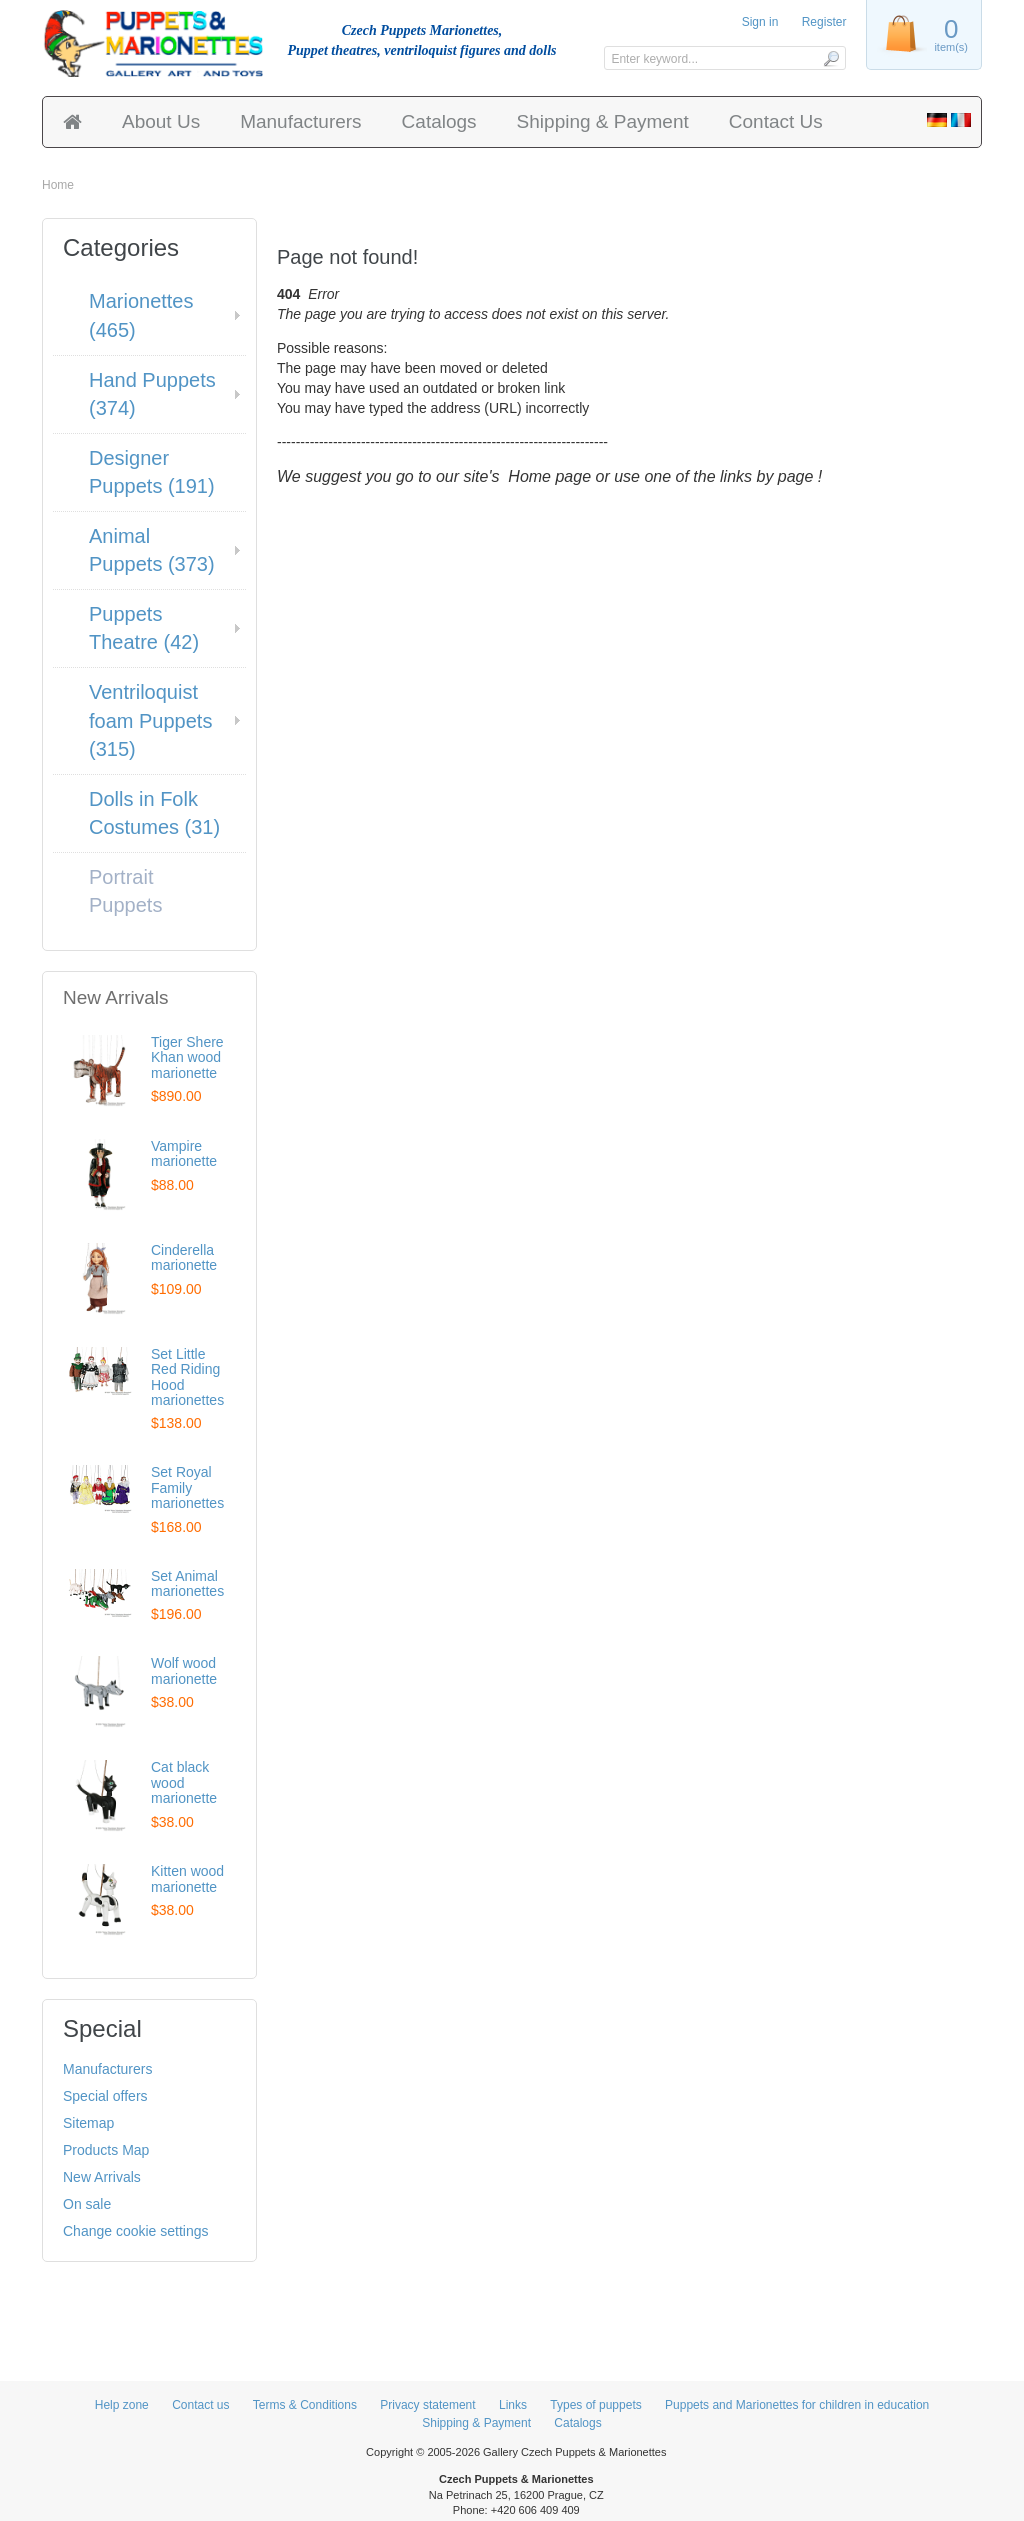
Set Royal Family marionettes (187, 1487)
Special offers (105, 2096)
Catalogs (439, 121)
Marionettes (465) (141, 315)
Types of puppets (595, 2405)
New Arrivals (102, 2177)
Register (824, 22)
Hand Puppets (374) (152, 394)
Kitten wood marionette (187, 1878)
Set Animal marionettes (187, 1583)
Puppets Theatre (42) (144, 628)
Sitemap (88, 2123)
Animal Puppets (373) (152, 550)
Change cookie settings (136, 2231)
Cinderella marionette (184, 1257)
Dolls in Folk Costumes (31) (154, 813)
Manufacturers (300, 121)
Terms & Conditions (305, 2405)
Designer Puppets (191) (152, 472)
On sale (87, 2204)
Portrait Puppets (125, 891)
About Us (161, 121)
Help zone (122, 2405)
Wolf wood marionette (184, 1670)
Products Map (106, 2150)
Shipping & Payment (603, 121)
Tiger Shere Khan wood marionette (187, 1057)
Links (513, 2405)
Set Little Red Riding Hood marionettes (187, 1377)
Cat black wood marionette (184, 1782)
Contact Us (776, 121)
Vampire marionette (184, 1153)
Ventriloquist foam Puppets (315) (150, 720)
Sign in (760, 22)
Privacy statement (427, 2405)
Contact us (200, 2405)
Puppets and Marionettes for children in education (797, 2405)
